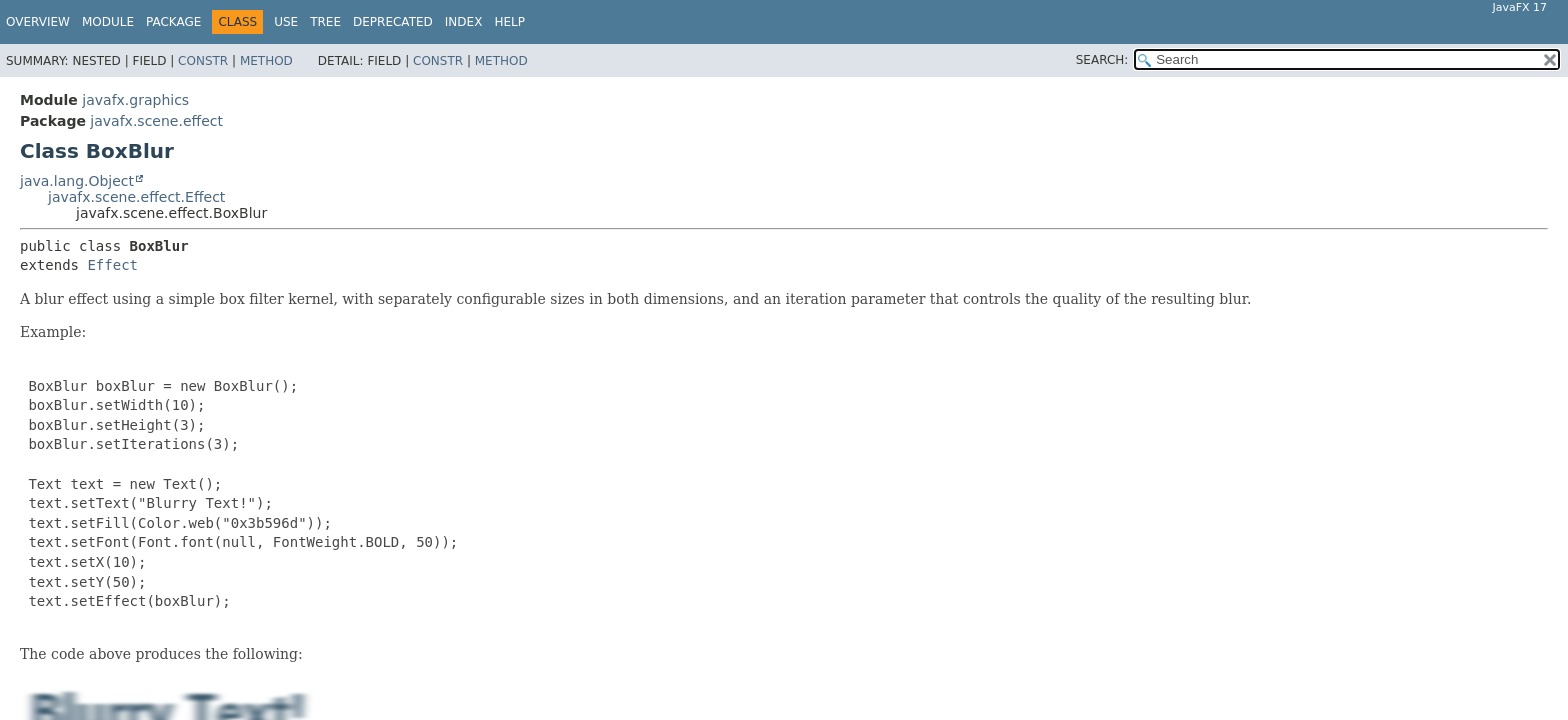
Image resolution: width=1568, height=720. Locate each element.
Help (509, 22)
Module (108, 22)
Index (464, 22)
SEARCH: (1102, 60)
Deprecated (393, 22)
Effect (112, 265)
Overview (38, 22)
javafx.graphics (135, 100)
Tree (325, 22)
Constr (203, 61)
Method (266, 61)
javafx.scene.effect (156, 121)
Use (286, 22)
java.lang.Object (77, 181)
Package (173, 22)
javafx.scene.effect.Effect (136, 197)
